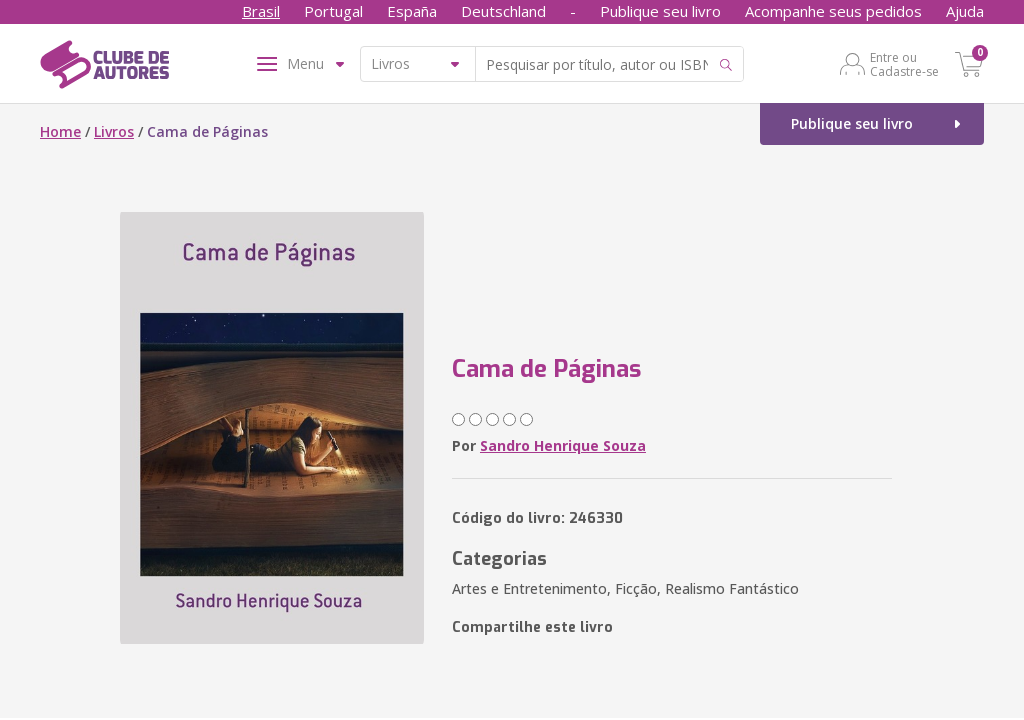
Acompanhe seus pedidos (833, 11)
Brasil (261, 11)
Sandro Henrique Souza (563, 445)
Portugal (333, 11)
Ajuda (965, 11)
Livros (114, 131)
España (412, 11)
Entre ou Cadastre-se (904, 64)
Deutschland (503, 11)
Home (60, 131)
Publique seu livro (660, 11)
